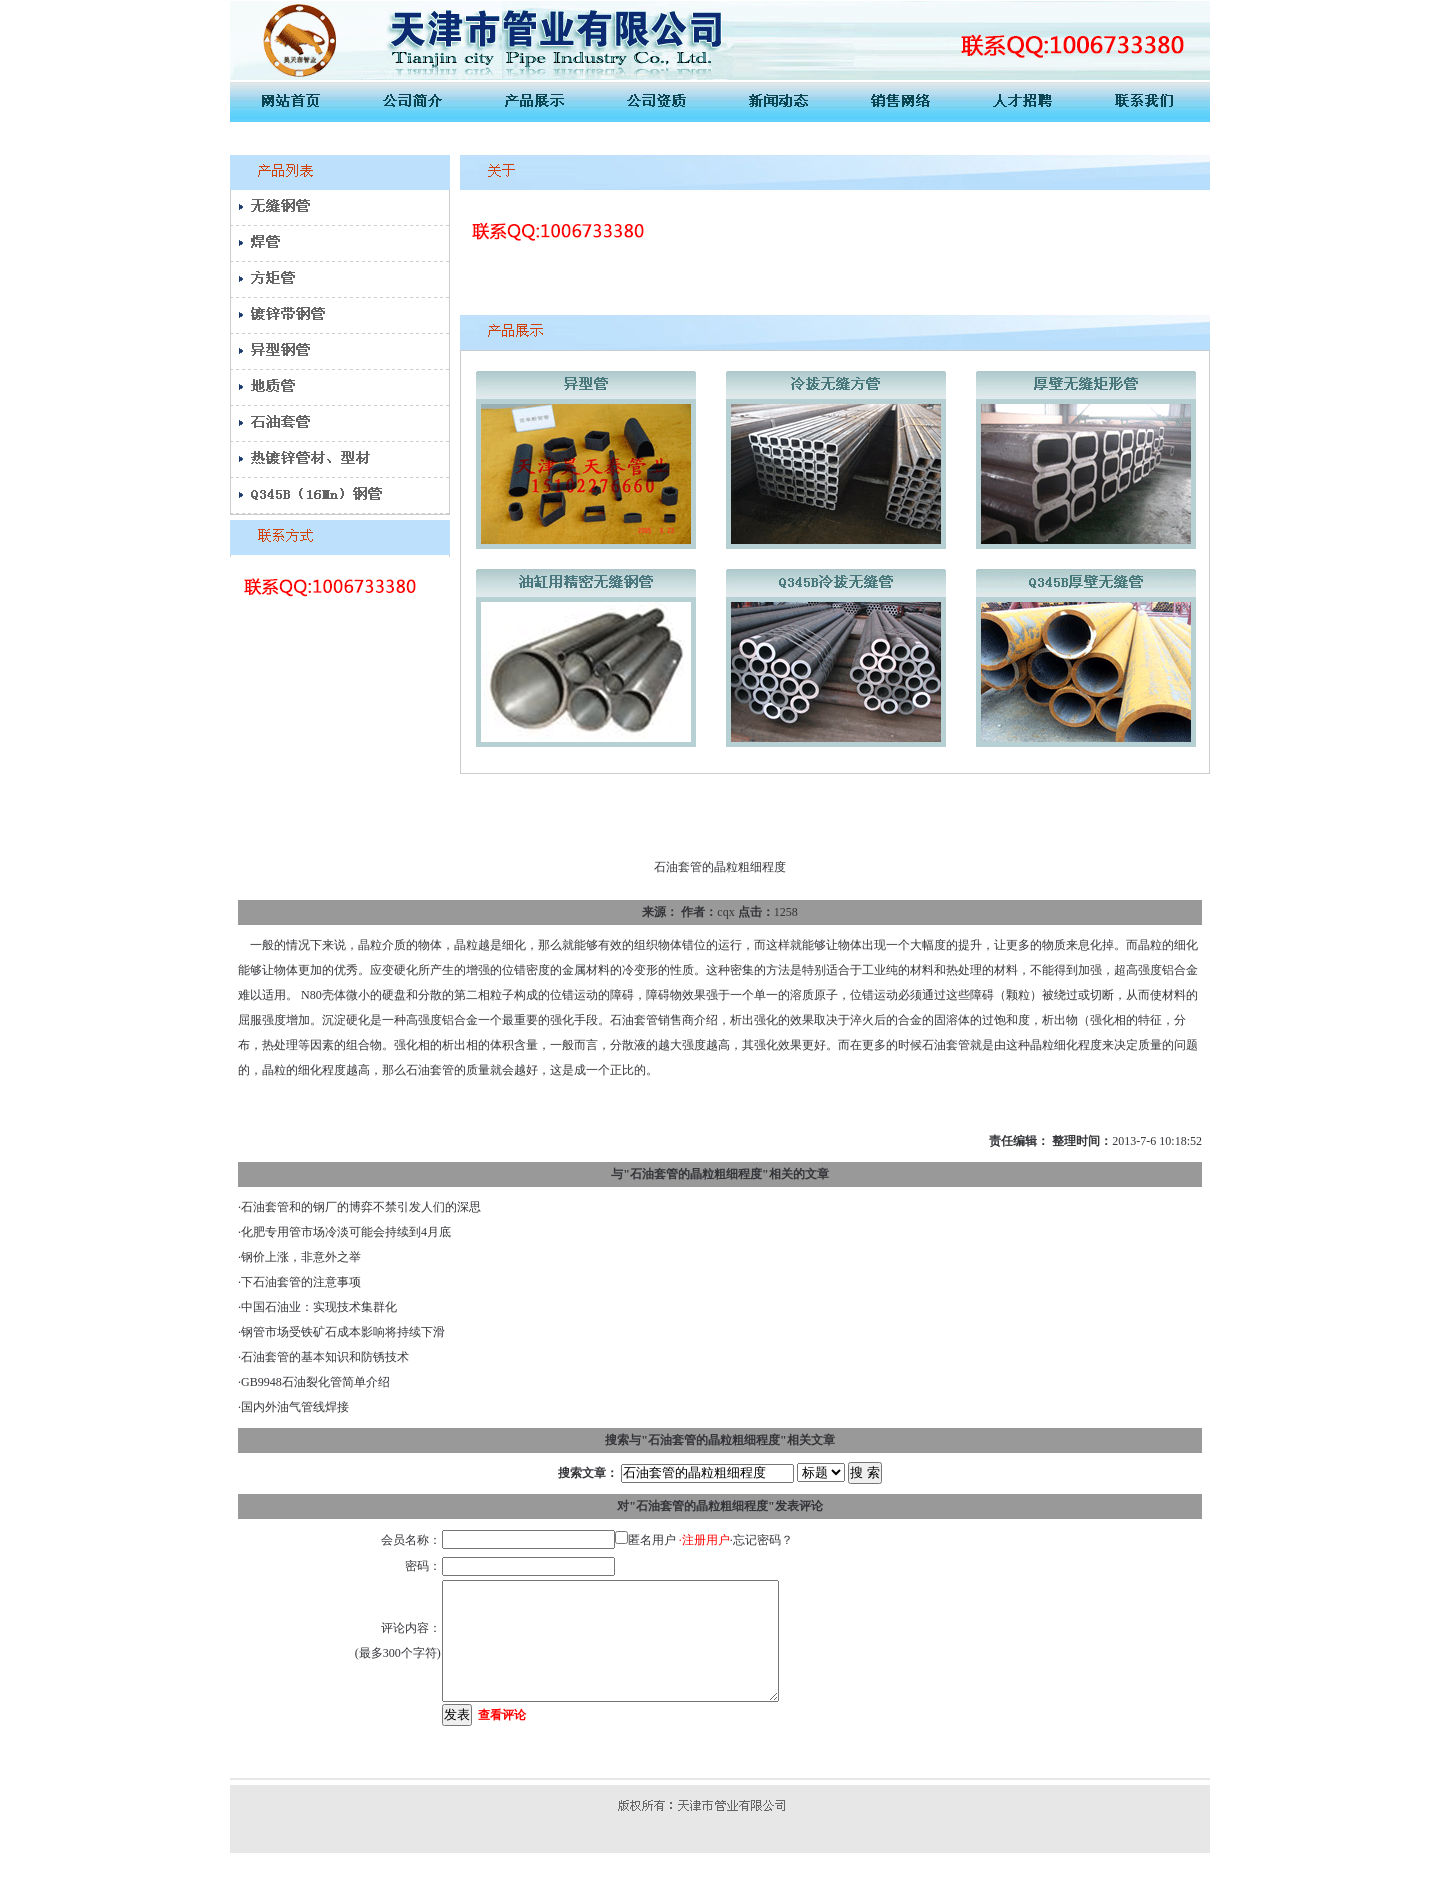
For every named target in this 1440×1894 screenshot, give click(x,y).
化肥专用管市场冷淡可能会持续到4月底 (346, 1232)
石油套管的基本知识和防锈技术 (325, 1357)
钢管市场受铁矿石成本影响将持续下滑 (343, 1332)
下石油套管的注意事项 (301, 1282)
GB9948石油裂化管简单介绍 (315, 1382)
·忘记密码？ (761, 1540)
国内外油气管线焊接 (295, 1407)
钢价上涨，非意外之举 (301, 1257)
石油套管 (634, 1020)
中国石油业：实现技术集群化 (319, 1307)
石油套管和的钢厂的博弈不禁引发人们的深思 (361, 1207)
